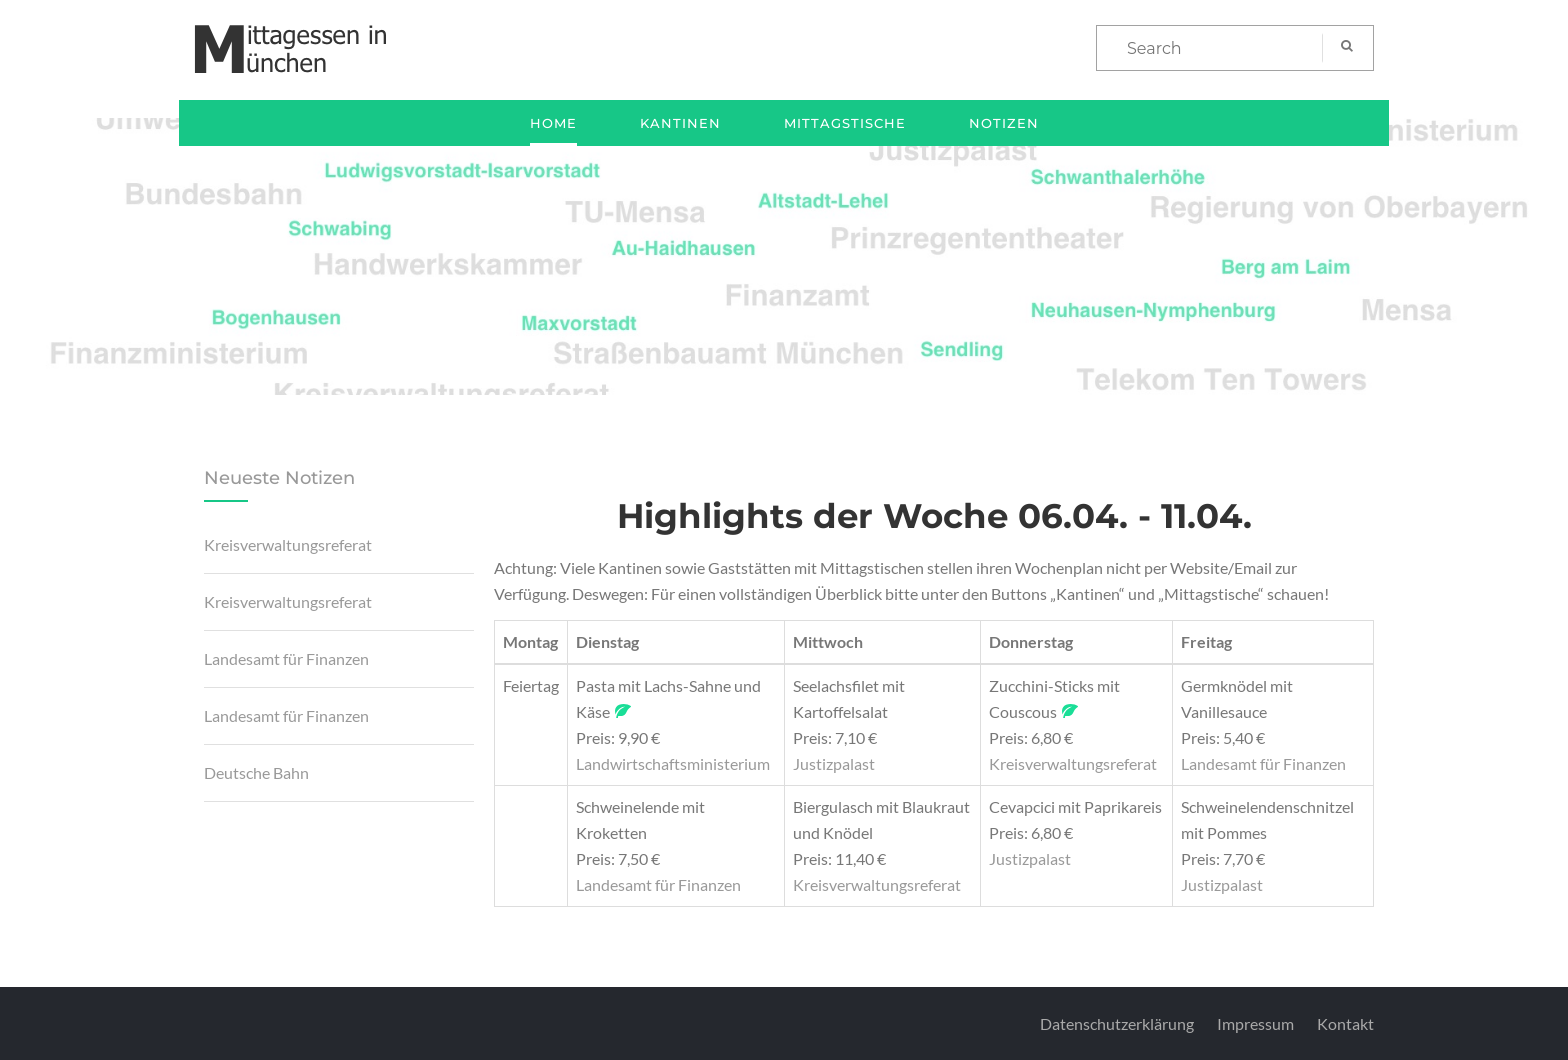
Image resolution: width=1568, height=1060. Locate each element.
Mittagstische (845, 123)
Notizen (1004, 123)
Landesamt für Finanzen (286, 658)
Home (553, 123)
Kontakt (1345, 1023)
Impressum (1255, 1023)
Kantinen (680, 123)
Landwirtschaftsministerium (673, 763)
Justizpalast (834, 763)
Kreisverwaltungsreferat (288, 544)
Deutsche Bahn (256, 772)
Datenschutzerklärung (1117, 1023)
